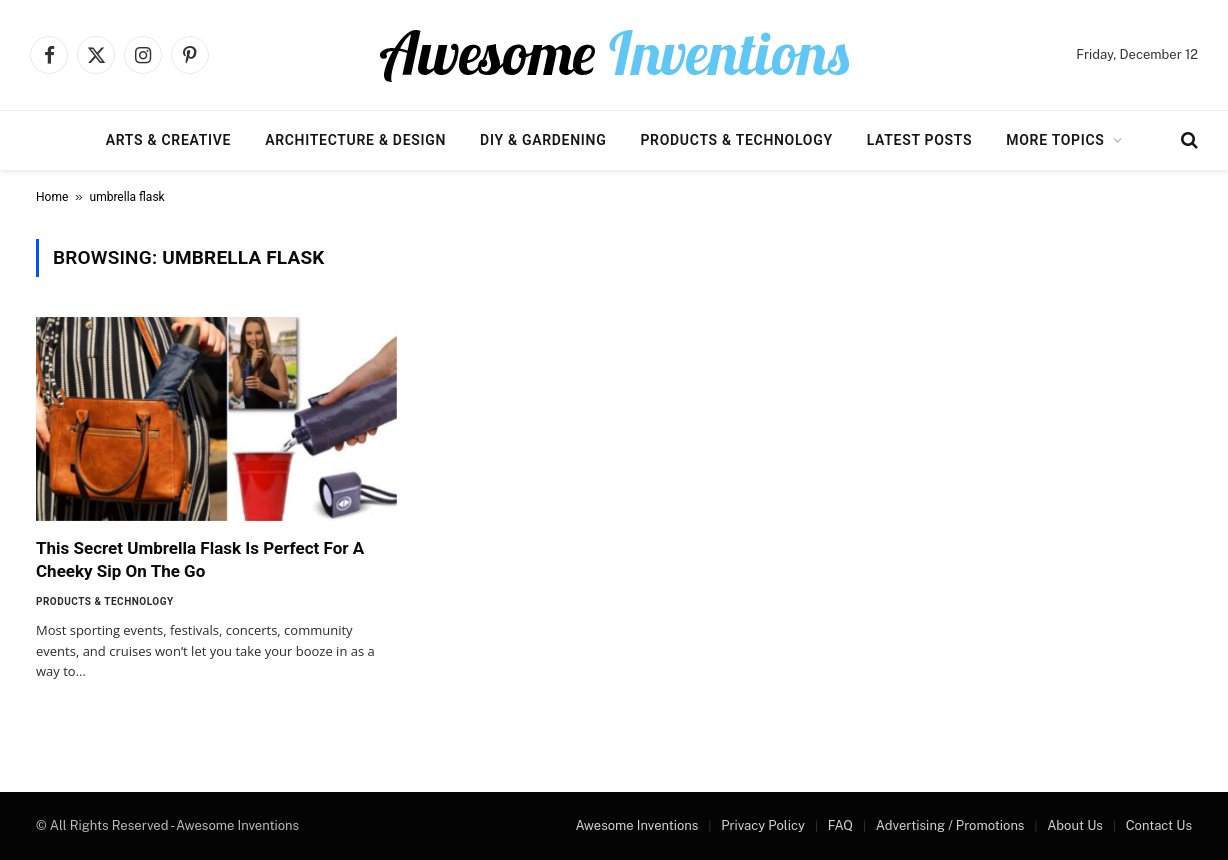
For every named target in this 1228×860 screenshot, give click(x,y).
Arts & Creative (168, 140)
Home (52, 197)
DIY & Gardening (543, 140)
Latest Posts (920, 140)
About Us (1075, 825)
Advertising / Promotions (950, 825)
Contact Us (1159, 825)
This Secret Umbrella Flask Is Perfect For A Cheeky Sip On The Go (200, 559)
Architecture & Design (355, 140)
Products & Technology (736, 140)
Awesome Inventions (636, 825)
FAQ (840, 825)
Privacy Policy (763, 825)
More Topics (1055, 140)
